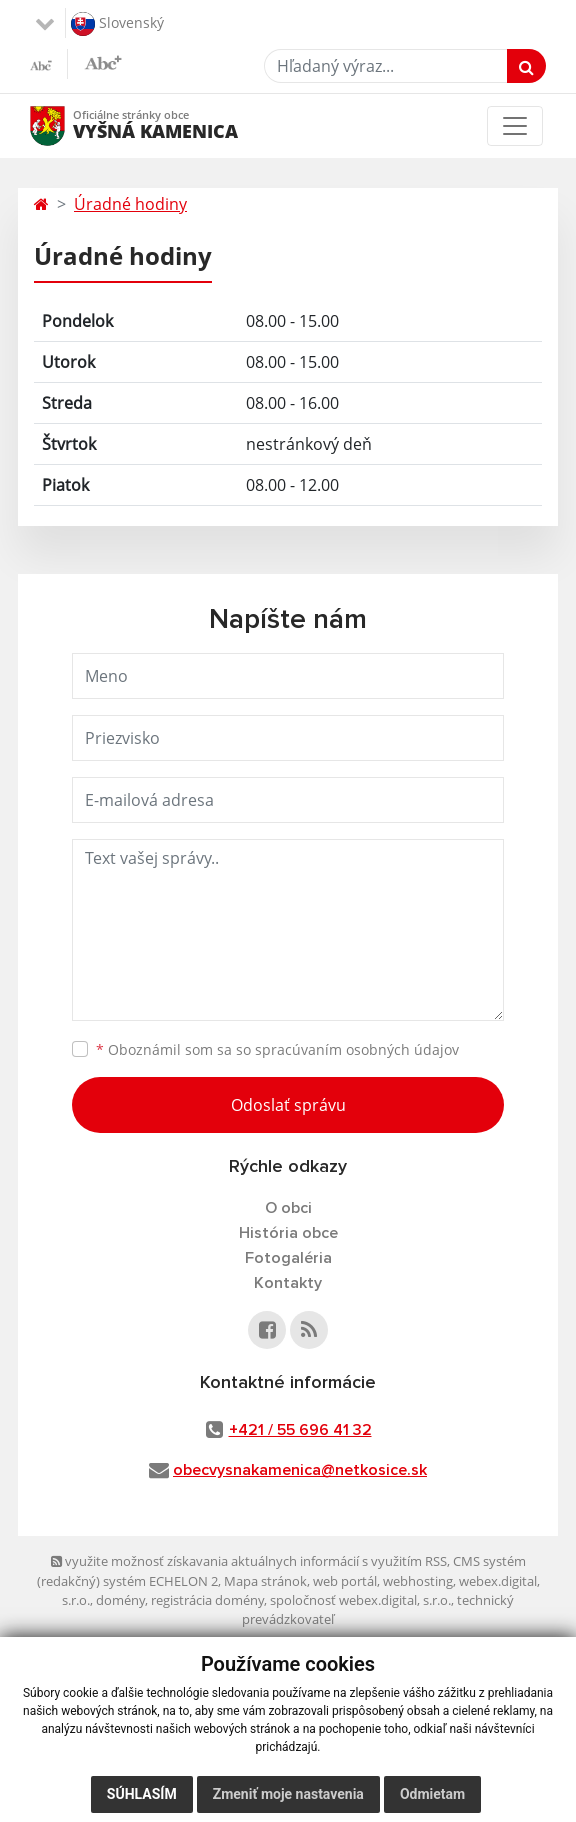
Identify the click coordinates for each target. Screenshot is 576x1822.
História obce (288, 1233)
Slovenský (117, 24)
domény (120, 1600)
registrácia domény (207, 1600)
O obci (288, 1208)
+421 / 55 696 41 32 (300, 1430)
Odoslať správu (288, 1105)
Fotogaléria (288, 1258)
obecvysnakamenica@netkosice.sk (300, 1470)
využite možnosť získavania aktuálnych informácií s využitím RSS (249, 1561)
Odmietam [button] (432, 1794)
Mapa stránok (265, 1581)
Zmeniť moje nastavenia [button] (288, 1794)
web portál (345, 1581)
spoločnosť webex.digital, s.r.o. (360, 1600)
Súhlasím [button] (142, 1794)
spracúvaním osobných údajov (357, 1049)
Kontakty (288, 1283)
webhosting (418, 1581)
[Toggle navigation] (515, 126)
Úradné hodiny (130, 204)
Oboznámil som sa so (277, 1049)
